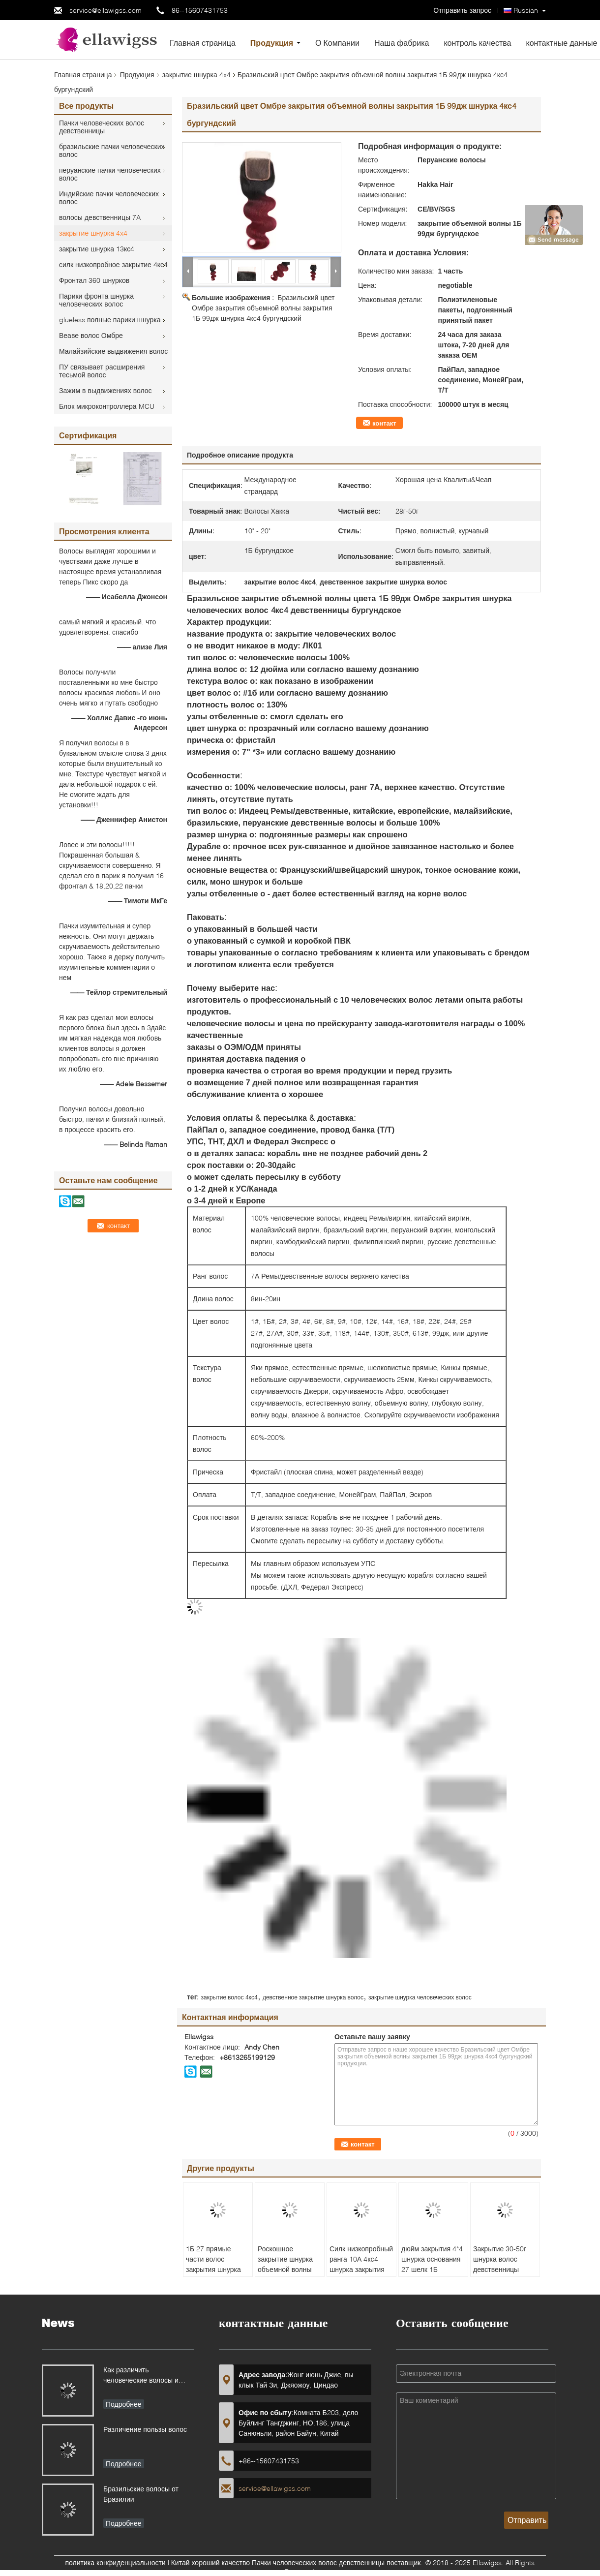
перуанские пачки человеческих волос (110, 174)
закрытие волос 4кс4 (229, 1997)
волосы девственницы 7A (100, 217)
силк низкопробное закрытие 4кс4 (113, 264)
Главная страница (203, 42)
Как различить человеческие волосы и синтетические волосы (141, 2376)
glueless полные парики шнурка (110, 319)
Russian (525, 10)
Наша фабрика (401, 42)
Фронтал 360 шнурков (94, 280)
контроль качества (477, 42)
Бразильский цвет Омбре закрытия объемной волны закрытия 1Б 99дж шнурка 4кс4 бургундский (263, 307)
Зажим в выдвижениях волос (105, 390)
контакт (384, 423)
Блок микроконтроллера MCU (106, 406)
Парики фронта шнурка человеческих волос (96, 300)
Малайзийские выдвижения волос (113, 351)
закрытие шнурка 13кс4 (96, 249)
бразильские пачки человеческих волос (112, 150)
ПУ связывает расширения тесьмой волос (102, 371)
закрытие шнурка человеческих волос (420, 1997)
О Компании (337, 42)
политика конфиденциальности (115, 2562)
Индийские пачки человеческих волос (109, 197)
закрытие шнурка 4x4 (196, 74)
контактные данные (561, 42)
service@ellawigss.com (105, 10)
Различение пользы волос (145, 2429)
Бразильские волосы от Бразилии (141, 2493)
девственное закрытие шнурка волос (313, 1997)
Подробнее (124, 2404)
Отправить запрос (463, 10)
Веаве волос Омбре (91, 335)
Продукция (271, 42)
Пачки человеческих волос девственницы (101, 127)
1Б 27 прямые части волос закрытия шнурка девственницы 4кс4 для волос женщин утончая (217, 2274)
